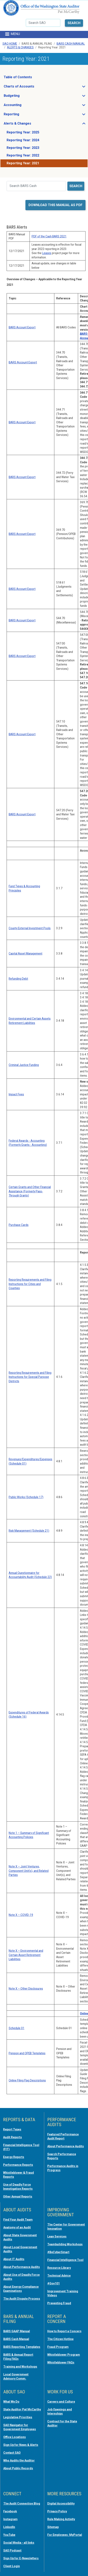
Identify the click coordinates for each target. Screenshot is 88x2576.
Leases (46, 253)
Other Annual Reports (17, 2196)
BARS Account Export (22, 327)
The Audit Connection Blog (21, 2503)
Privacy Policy (57, 2511)
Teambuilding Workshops (65, 2244)
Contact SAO (12, 2452)
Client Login (11, 2566)
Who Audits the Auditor (19, 2460)
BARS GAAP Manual (16, 2331)
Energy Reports (13, 2157)
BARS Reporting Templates (21, 2346)
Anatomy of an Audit (17, 2227)
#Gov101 (53, 2283)
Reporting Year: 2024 (23, 140)
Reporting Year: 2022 (23, 155)
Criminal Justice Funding (24, 1065)
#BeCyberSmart (58, 2252)
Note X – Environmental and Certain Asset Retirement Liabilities (26, 1955)
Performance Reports (18, 2164)
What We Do (11, 2401)
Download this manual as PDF (55, 205)
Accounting (25, 106)
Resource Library (59, 2267)
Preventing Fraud (59, 2303)
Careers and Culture (61, 2401)
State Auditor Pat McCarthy (22, 2409)
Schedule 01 (16, 2028)
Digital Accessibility (61, 2503)
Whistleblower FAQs (60, 2362)
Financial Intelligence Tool (65, 2260)
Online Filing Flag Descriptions (27, 2080)
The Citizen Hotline (60, 2339)
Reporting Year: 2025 (23, 132)
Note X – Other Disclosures (26, 1988)
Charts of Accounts (31, 87)
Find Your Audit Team (18, 2219)
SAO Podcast (12, 2550)
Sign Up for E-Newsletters (21, 2558)
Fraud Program (58, 2346)
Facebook (10, 2511)
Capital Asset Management (25, 953)
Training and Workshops (20, 2366)
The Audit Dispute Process (21, 2298)
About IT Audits (13, 2259)
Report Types (12, 2129)
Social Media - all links (18, 2542)
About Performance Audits (65, 2146)
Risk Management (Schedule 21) (29, 1530)
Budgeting (24, 97)
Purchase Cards (19, 1225)
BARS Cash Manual (71, 43)
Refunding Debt (18, 978)
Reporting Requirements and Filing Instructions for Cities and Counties (30, 1284)
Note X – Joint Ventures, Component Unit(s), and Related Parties (29, 1871)
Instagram (10, 2519)
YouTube (9, 2534)
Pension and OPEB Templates (27, 2053)
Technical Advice (59, 2275)
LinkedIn (9, 2527)
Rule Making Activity (61, 2519)
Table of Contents (18, 77)
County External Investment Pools (30, 928)
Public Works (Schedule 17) (26, 1497)
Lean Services (57, 2236)
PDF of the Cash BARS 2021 (49, 236)
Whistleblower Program (63, 2354)
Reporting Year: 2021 (23, 163)
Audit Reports (12, 2137)
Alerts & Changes (20, 47)
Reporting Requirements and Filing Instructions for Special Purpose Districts (30, 1377)
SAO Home (9, 43)
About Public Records (18, 2468)
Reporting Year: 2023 (23, 148)
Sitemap (53, 2527)
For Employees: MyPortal (64, 2534)
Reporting (24, 115)
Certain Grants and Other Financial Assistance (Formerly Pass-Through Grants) (30, 1191)
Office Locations (14, 2437)
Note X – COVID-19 (21, 1915)
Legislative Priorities (17, 2417)
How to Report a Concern (64, 2331)
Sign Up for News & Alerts (20, 2444)
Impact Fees (16, 1094)
